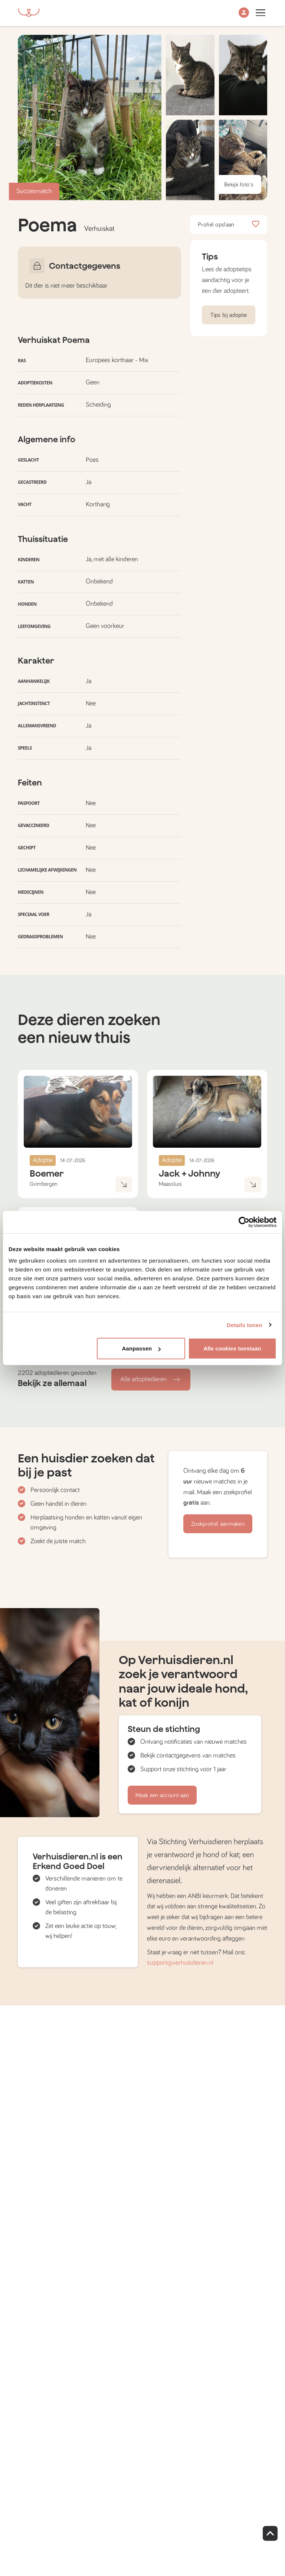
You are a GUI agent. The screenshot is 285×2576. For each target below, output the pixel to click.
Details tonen (244, 1325)
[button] (243, 13)
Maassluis (170, 1184)
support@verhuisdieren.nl (180, 1963)
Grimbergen (44, 1184)
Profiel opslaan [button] (228, 225)
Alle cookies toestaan (232, 1348)
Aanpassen (141, 1348)
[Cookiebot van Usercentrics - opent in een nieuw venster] (244, 1221)
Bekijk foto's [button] (238, 185)
